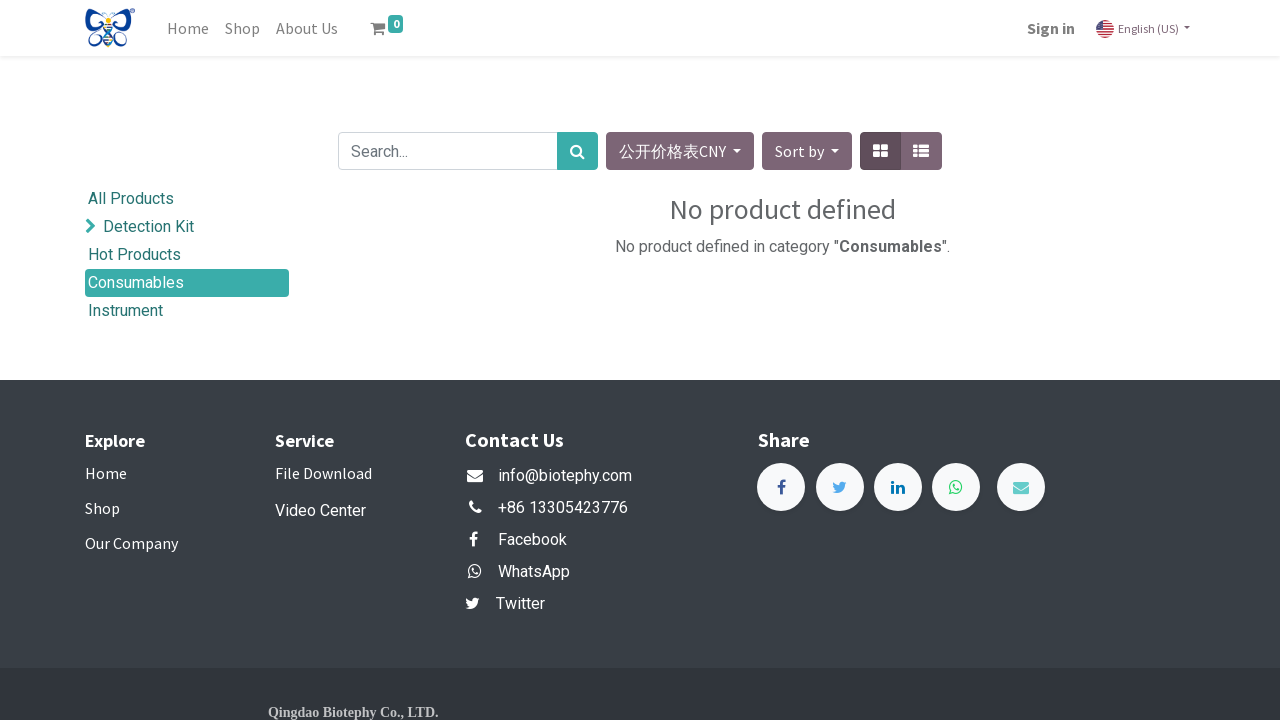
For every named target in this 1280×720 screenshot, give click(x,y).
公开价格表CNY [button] (674, 151)
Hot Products (134, 254)
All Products (131, 198)
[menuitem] (188, 28)
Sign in (1051, 28)
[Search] (577, 151)
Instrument (125, 310)
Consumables (136, 282)
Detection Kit (148, 226)
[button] (807, 151)
